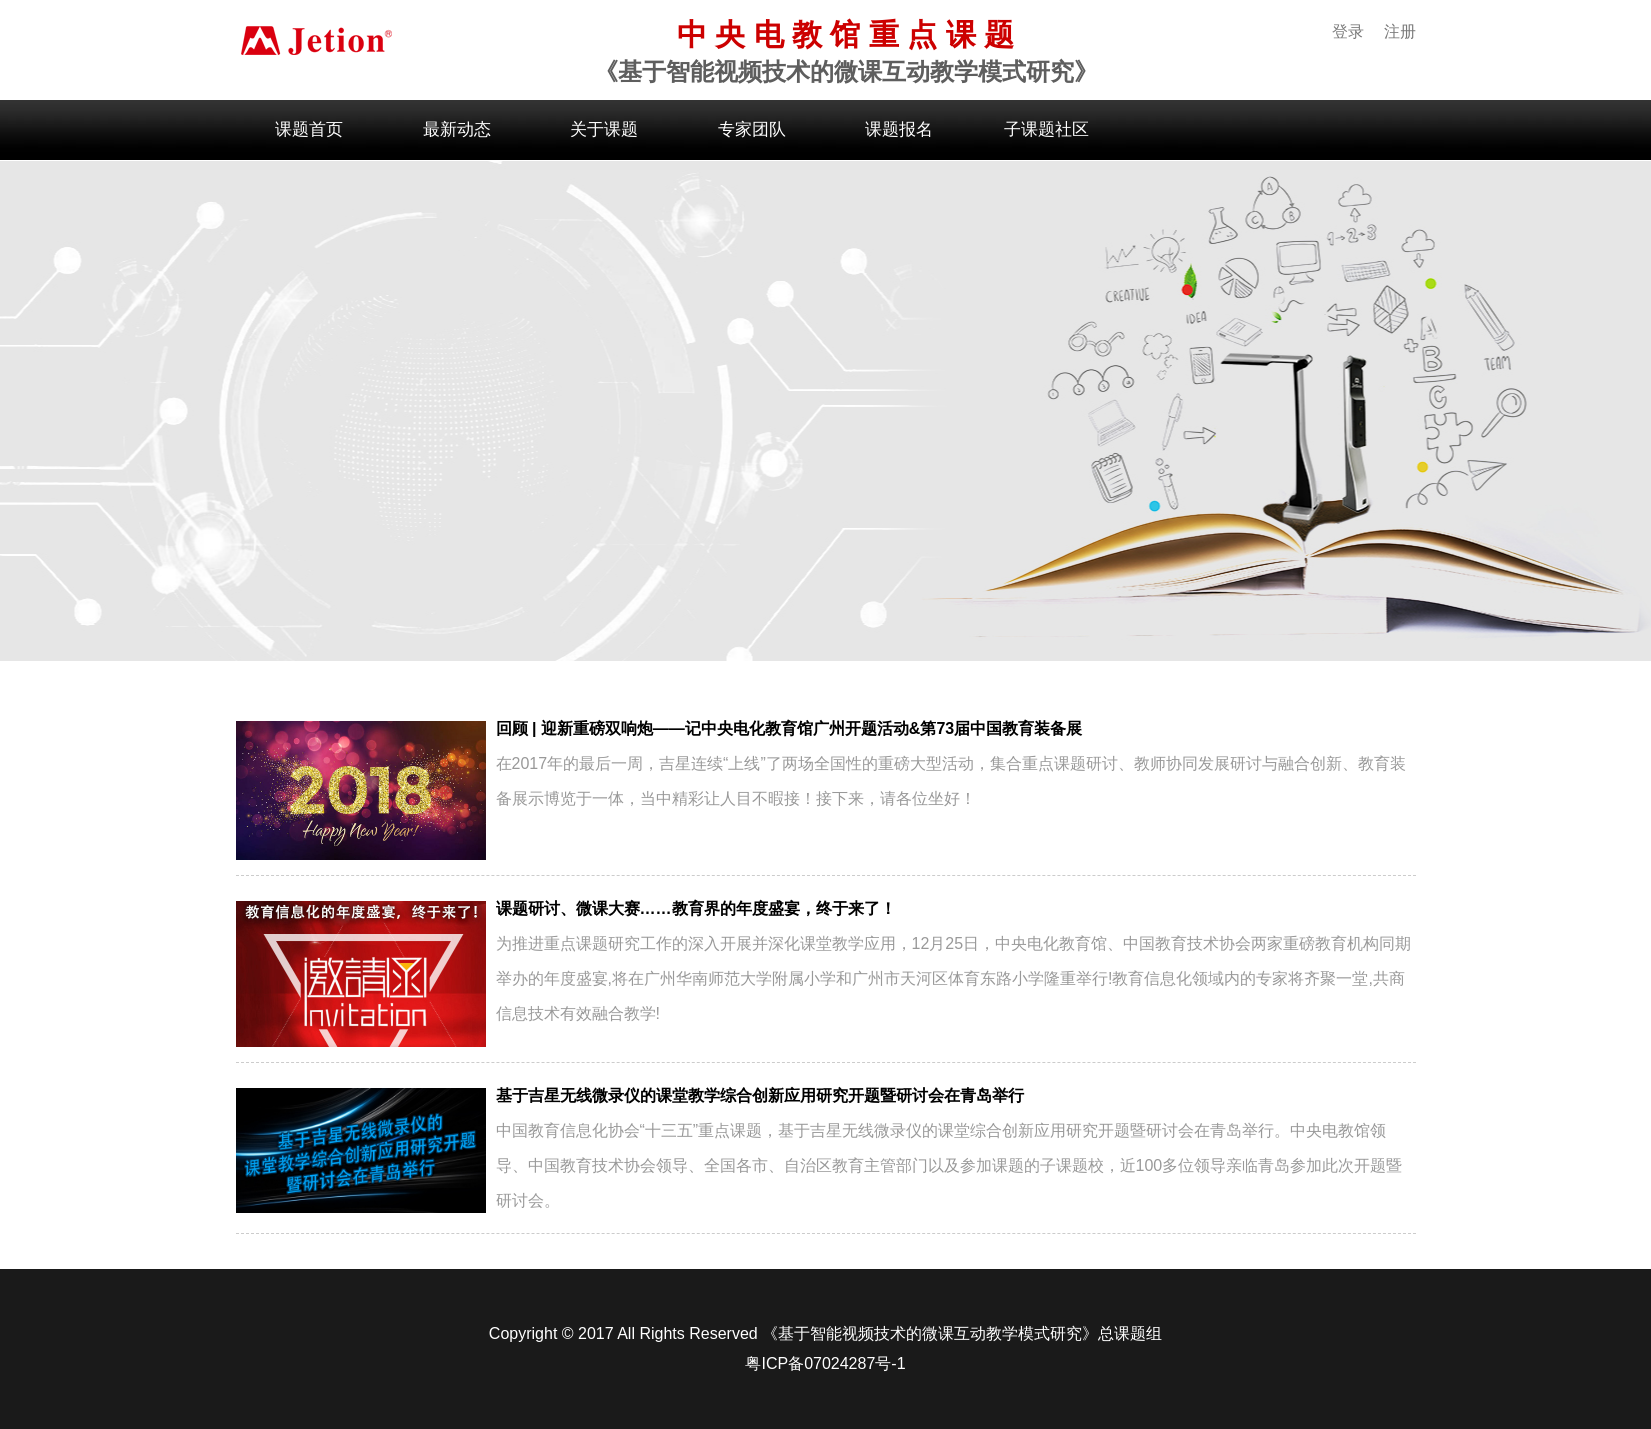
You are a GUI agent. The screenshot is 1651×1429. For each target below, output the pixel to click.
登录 (1348, 31)
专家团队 (752, 129)
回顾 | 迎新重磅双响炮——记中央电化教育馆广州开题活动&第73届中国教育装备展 (789, 728)
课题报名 (899, 129)
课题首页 (309, 129)
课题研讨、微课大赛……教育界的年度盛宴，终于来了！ (696, 908)
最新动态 (457, 129)
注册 (1400, 31)
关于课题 (604, 129)
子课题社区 (1046, 129)
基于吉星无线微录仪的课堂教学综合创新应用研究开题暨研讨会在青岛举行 (760, 1095)
